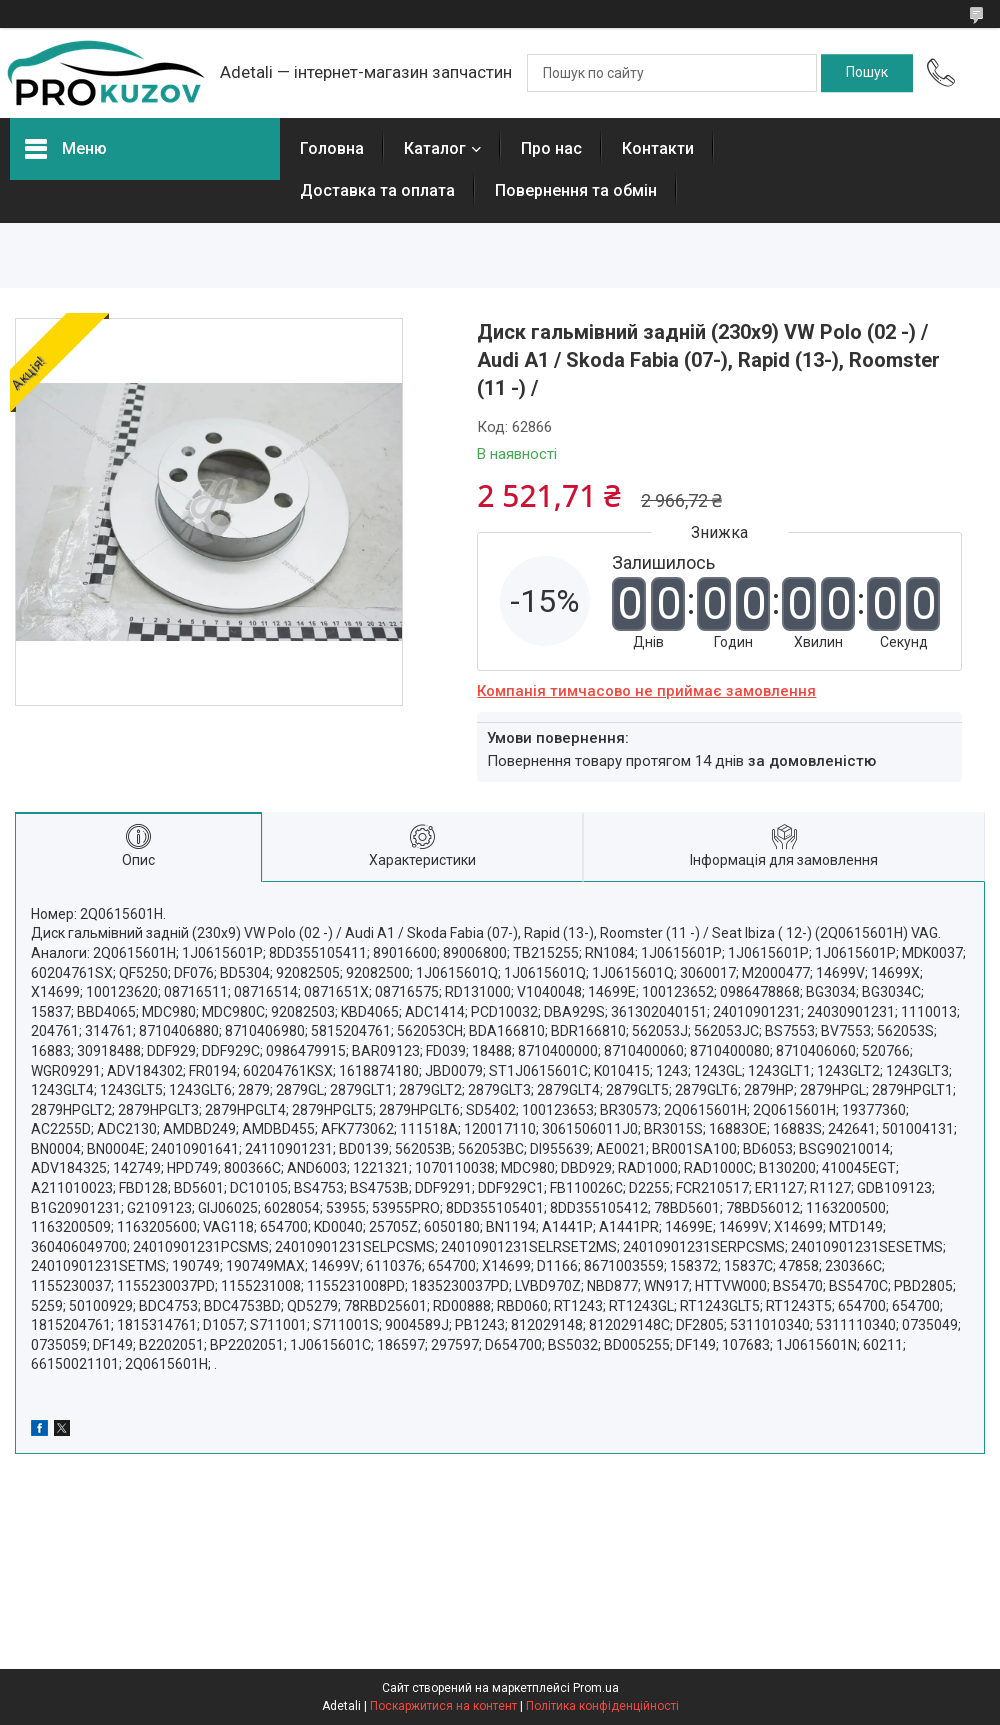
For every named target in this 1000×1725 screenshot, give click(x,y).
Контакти (658, 148)
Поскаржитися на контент (443, 1706)
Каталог (435, 148)
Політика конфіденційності (602, 1706)
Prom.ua (596, 1688)
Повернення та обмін (576, 190)
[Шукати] (867, 73)
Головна (332, 148)
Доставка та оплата (377, 190)
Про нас (551, 148)
